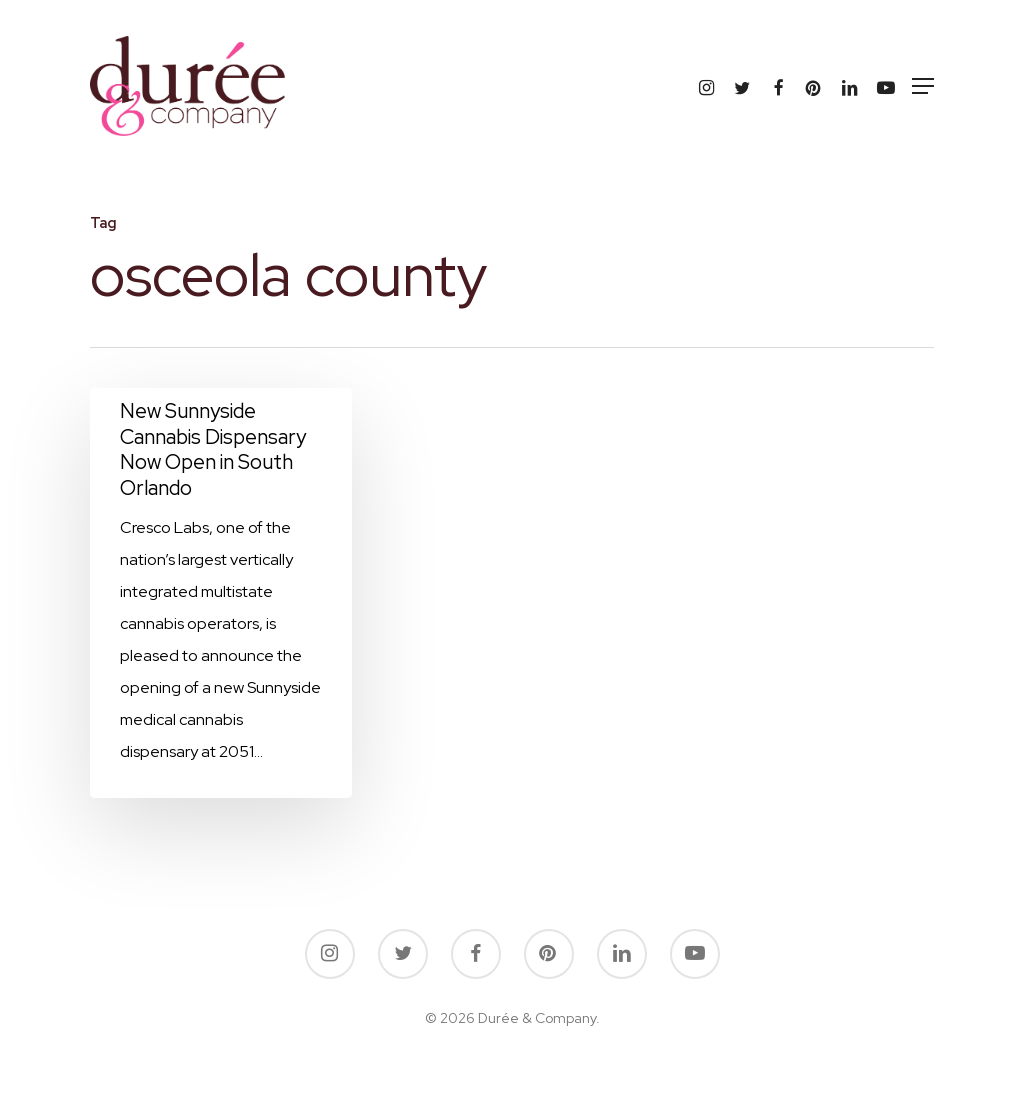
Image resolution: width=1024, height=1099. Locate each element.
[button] (923, 86)
